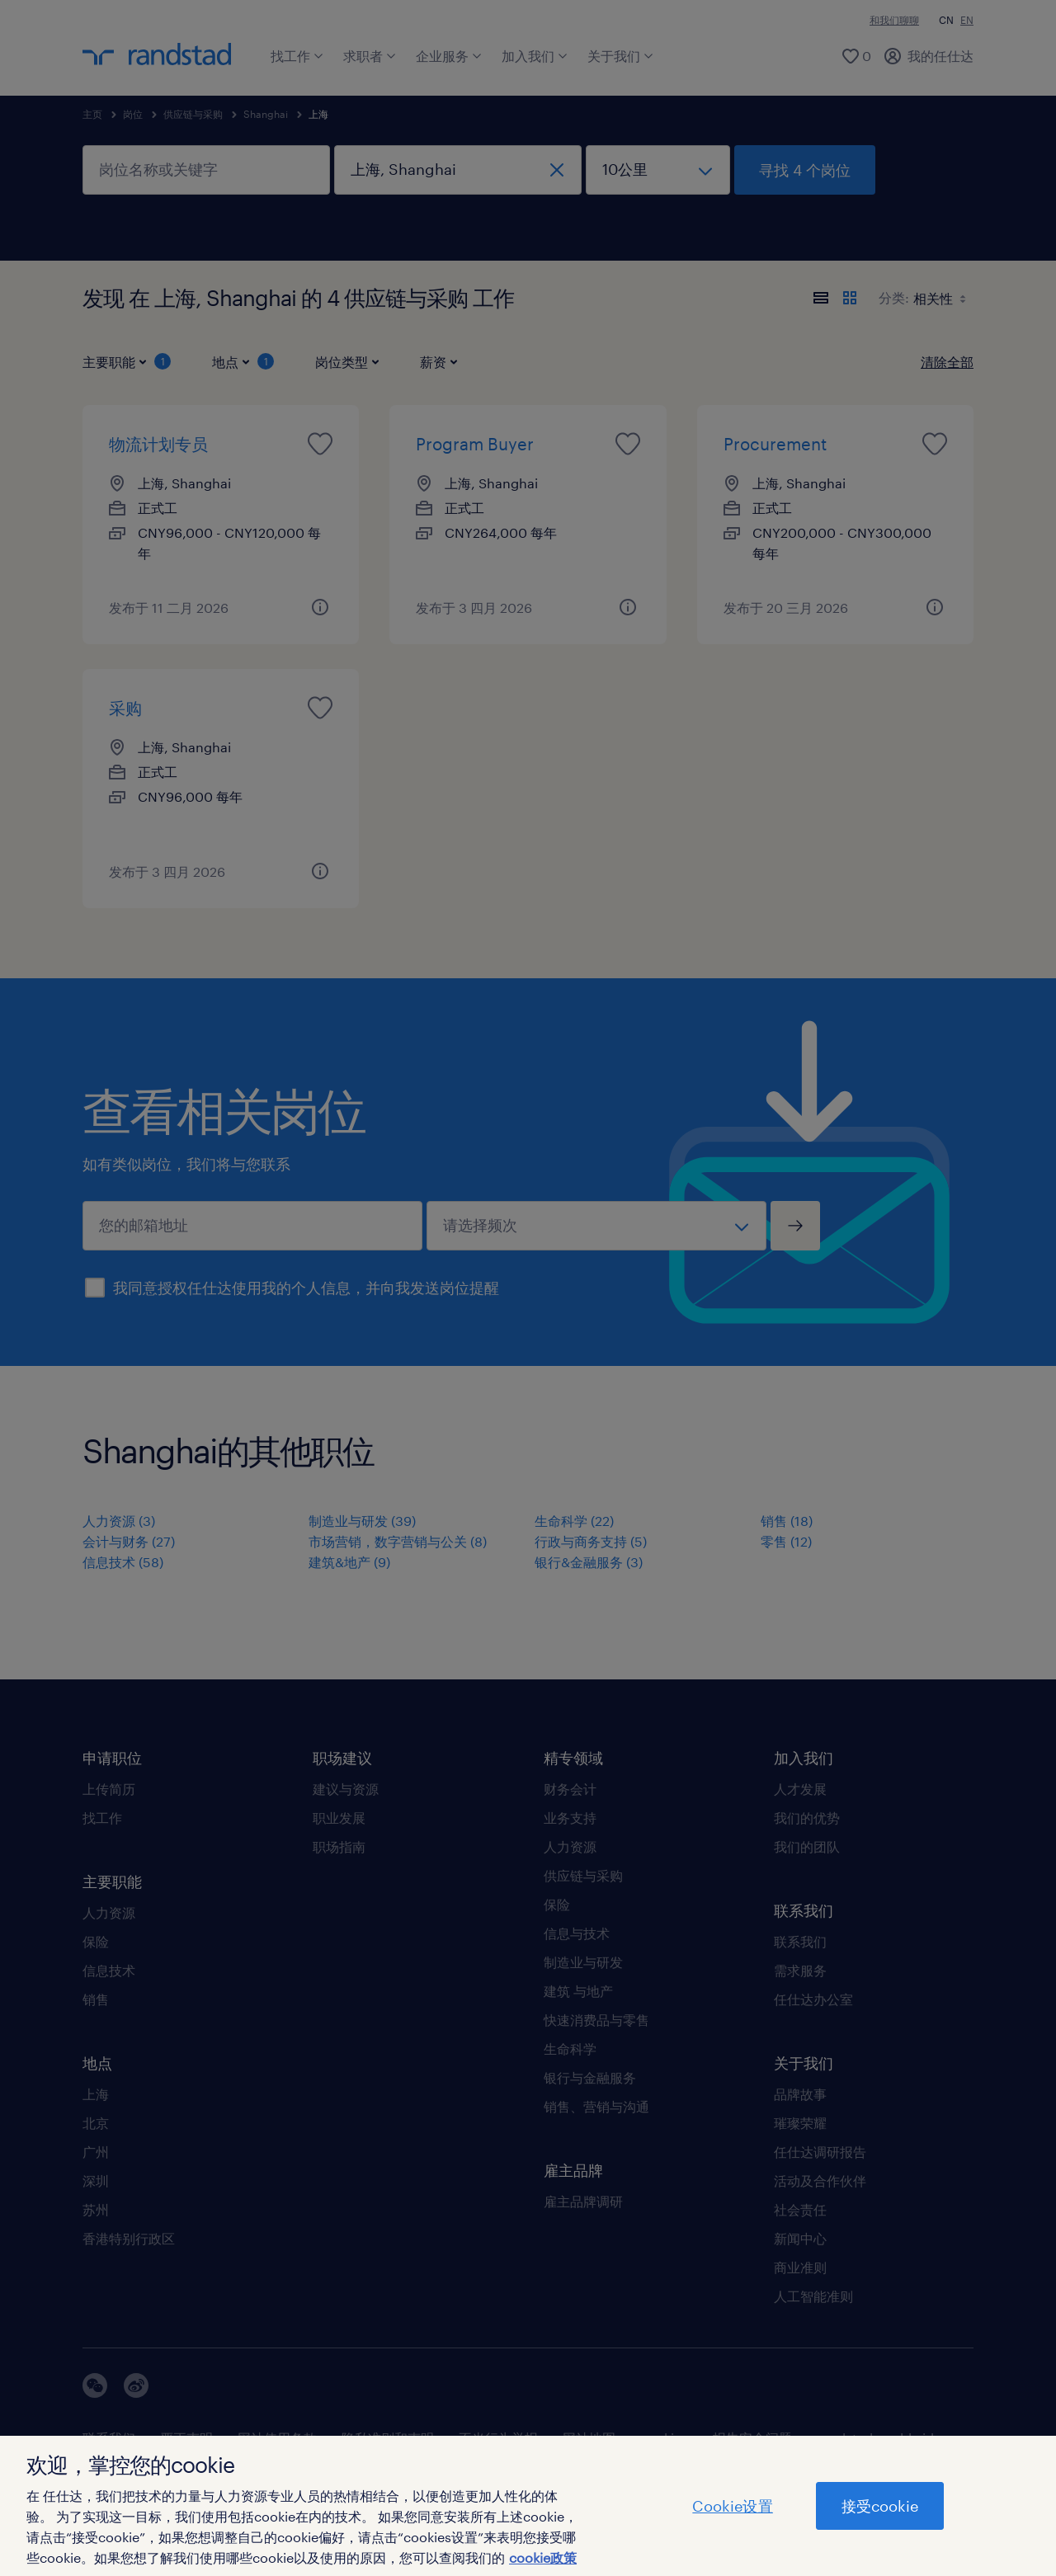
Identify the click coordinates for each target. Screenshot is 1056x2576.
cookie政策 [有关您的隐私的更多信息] (543, 2557)
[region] (528, 2506)
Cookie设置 (732, 2506)
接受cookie (880, 2506)
